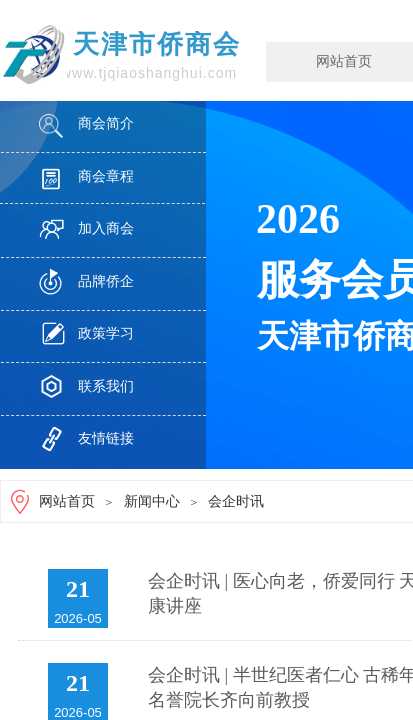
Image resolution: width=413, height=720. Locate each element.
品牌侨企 (106, 281)
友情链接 (106, 438)
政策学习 (106, 333)
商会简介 (106, 123)
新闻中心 (152, 501)
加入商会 (106, 228)
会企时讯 (236, 501)
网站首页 (67, 501)
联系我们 (106, 386)
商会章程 (106, 176)
